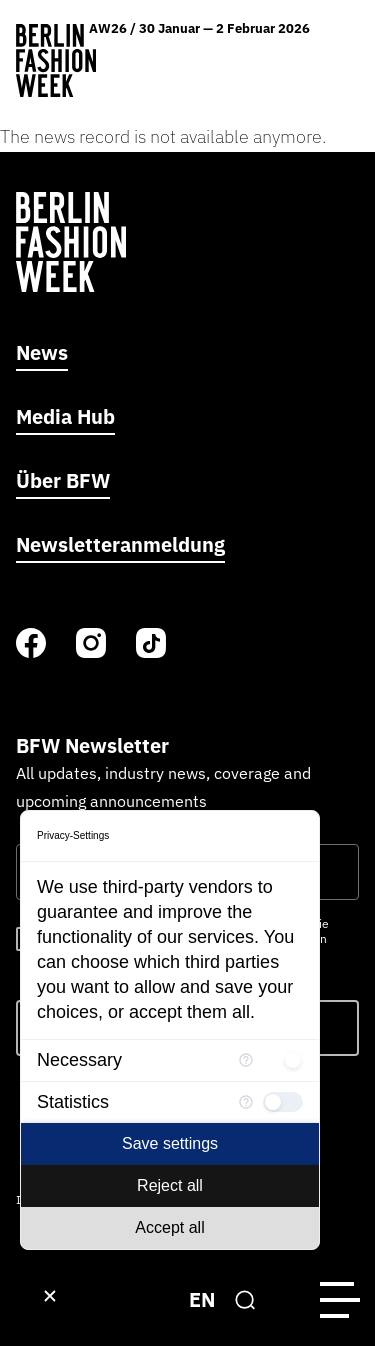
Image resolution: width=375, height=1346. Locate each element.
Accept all (169, 1227)
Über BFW (63, 480)
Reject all (170, 1185)
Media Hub (65, 416)
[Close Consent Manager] (50, 1296)
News (42, 352)
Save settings (170, 1143)
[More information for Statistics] (246, 1102)
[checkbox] (283, 1060)
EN (202, 1299)
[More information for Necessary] (246, 1060)
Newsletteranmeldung (120, 544)
